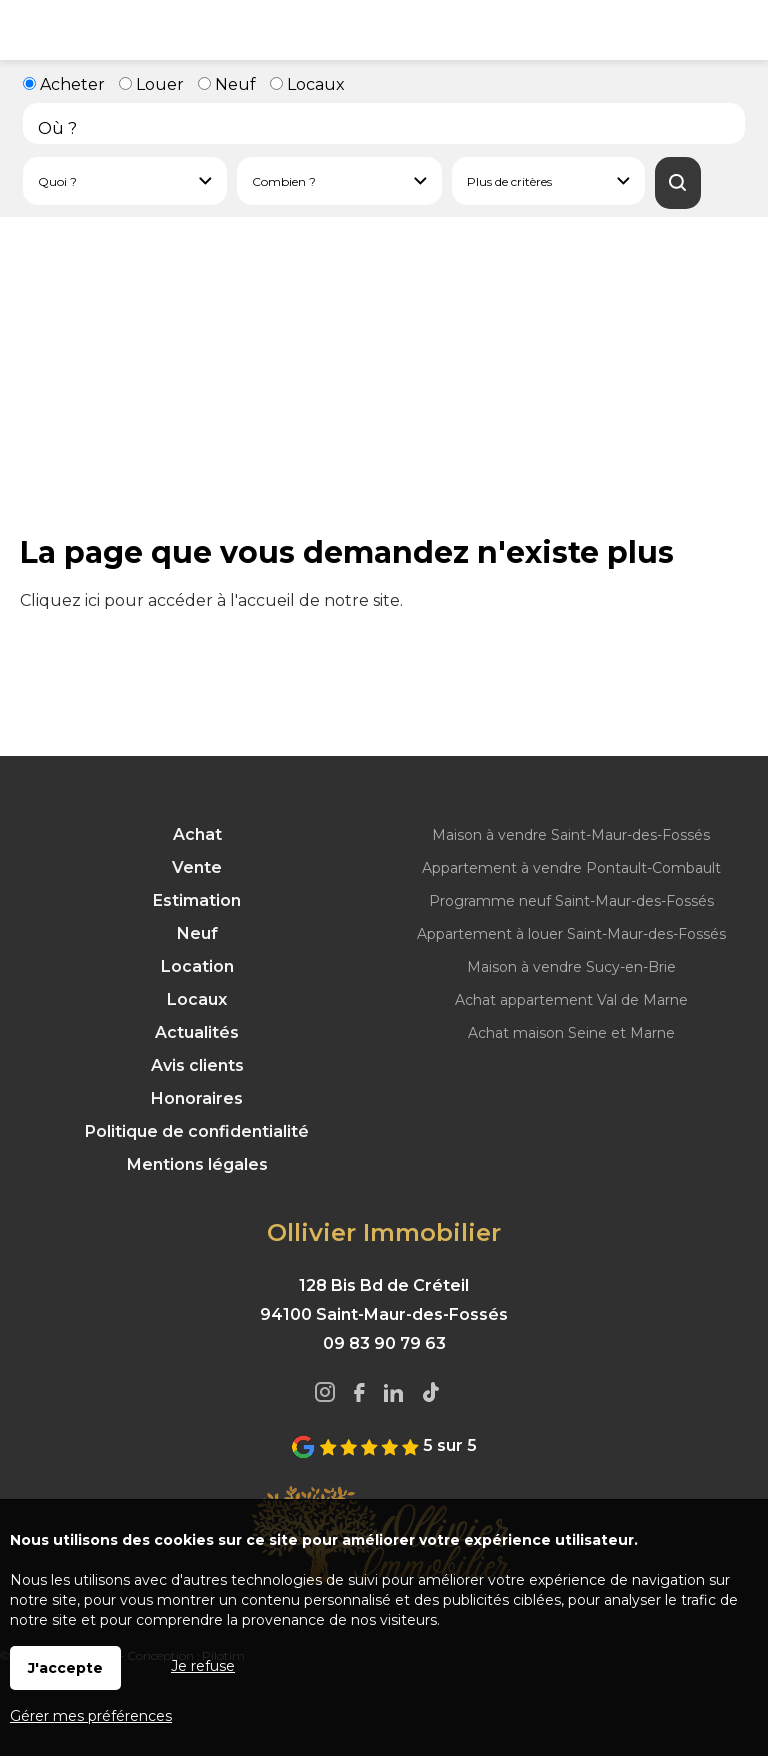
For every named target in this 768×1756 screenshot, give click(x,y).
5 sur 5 (384, 1445)
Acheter (64, 84)
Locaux (307, 84)
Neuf (227, 84)
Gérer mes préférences (91, 1716)
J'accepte (65, 1668)
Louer (151, 84)
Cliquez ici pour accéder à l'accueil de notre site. (211, 600)
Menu (30, 30)
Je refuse (203, 1666)
